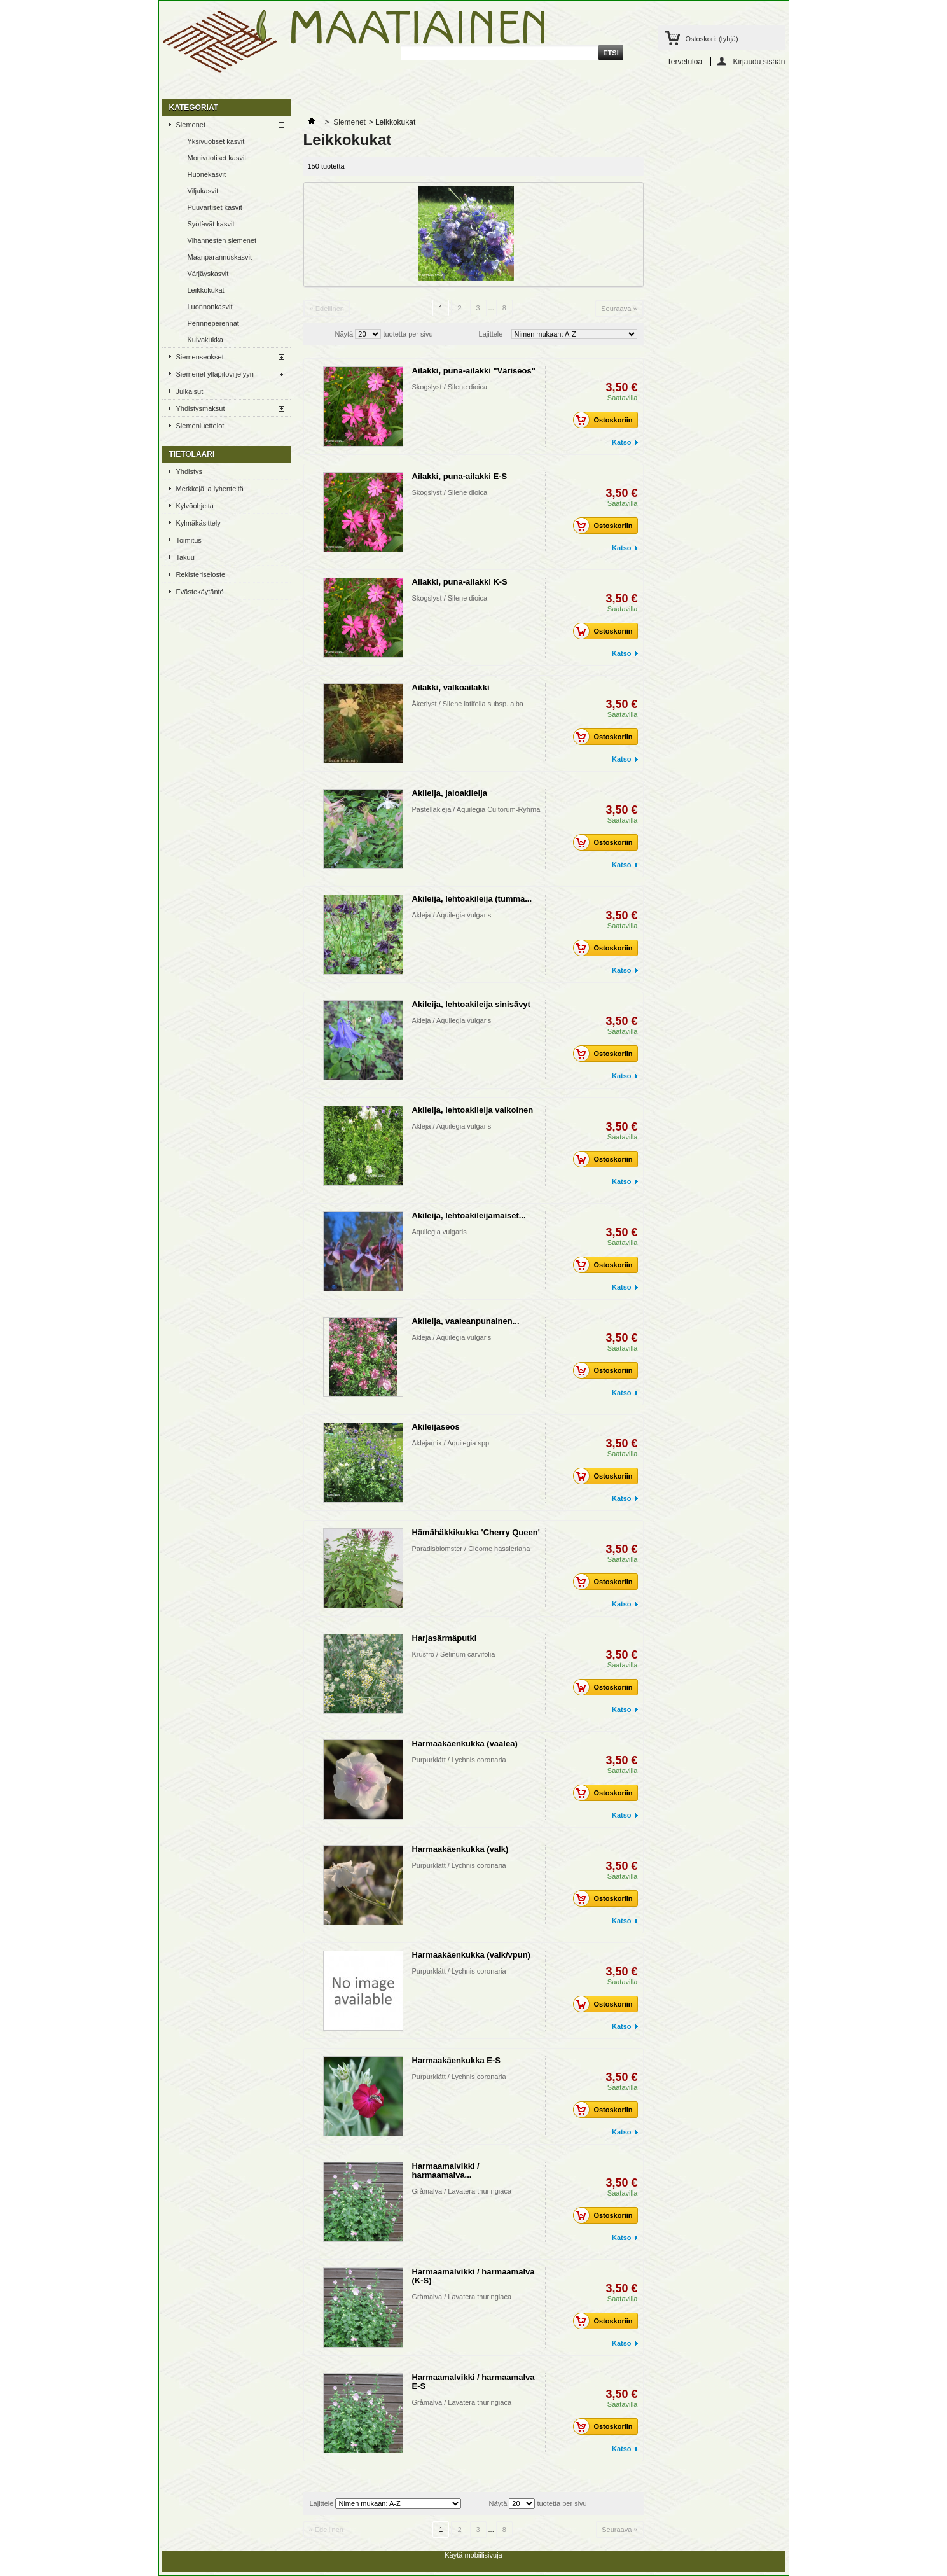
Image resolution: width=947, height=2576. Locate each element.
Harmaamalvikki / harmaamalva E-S (473, 2381)
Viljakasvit (203, 191)
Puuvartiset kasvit (215, 207)
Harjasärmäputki (444, 1638)
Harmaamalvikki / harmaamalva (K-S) (473, 2276)
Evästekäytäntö (200, 591)
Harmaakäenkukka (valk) (460, 1849)
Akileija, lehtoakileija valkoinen (473, 1110)
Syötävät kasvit (211, 224)
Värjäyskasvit (208, 273)
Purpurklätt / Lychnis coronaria (459, 1760)
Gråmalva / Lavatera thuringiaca (462, 2191)
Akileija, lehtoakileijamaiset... (469, 1215)
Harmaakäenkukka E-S (456, 2060)
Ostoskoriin (606, 420)
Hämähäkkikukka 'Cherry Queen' (476, 1532)
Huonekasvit (207, 174)
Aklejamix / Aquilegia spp (451, 1443)
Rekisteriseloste (201, 574)
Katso (622, 442)
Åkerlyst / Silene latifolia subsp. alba (467, 703)
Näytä (344, 334)
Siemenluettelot (200, 425)
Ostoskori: (712, 39)
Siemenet (190, 125)
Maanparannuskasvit (220, 257)
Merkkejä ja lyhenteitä (210, 488)
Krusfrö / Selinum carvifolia (453, 1654)
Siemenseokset (200, 357)
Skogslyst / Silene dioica (450, 387)
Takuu (185, 557)
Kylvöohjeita (195, 506)
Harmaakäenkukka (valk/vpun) (471, 1955)
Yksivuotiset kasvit (216, 141)
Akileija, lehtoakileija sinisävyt (471, 1004)
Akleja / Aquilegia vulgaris (452, 915)
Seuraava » (619, 308)
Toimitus (189, 540)
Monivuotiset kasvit (217, 158)
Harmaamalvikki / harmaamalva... (446, 2170)
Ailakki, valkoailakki (451, 687)
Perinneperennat (213, 323)
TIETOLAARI (192, 454)
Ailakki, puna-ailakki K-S (460, 582)
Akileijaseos (436, 1426)
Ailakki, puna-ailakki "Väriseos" (474, 370)
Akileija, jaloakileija (450, 793)
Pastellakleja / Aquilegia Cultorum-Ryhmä (476, 809)
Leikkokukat (206, 290)
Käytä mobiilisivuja (473, 2555)
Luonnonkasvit (210, 306)
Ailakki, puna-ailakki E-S (460, 476)
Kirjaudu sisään (759, 61)
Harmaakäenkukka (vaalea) (465, 1743)
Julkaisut (190, 391)
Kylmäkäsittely (198, 523)
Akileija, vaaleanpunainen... (466, 1321)
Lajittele (491, 334)
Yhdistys (189, 471)
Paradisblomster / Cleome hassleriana (471, 1548)
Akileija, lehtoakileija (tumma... (472, 898)
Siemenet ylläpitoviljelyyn (215, 374)
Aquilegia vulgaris (439, 1232)
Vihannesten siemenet (222, 240)
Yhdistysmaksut (200, 408)
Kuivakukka (205, 340)
